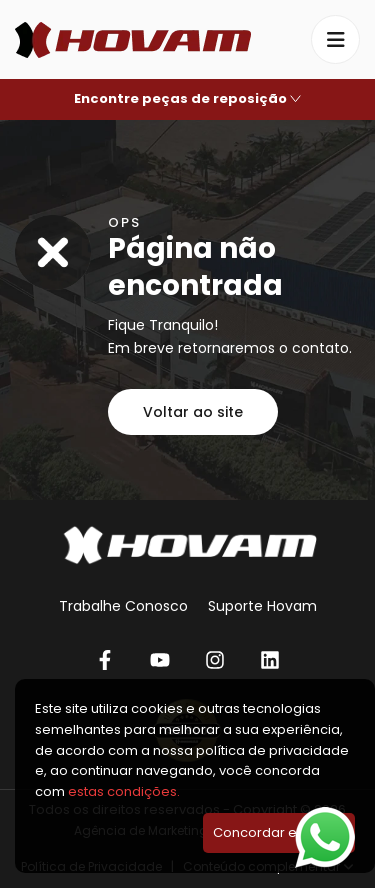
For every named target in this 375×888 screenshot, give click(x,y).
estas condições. (124, 791)
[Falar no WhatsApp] (325, 837)
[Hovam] (133, 40)
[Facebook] (105, 659)
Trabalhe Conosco (123, 606)
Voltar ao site (193, 412)
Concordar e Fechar (279, 832)
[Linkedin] (270, 659)
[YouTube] (160, 659)
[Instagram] (215, 659)
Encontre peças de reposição (187, 98)
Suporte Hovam (262, 606)
